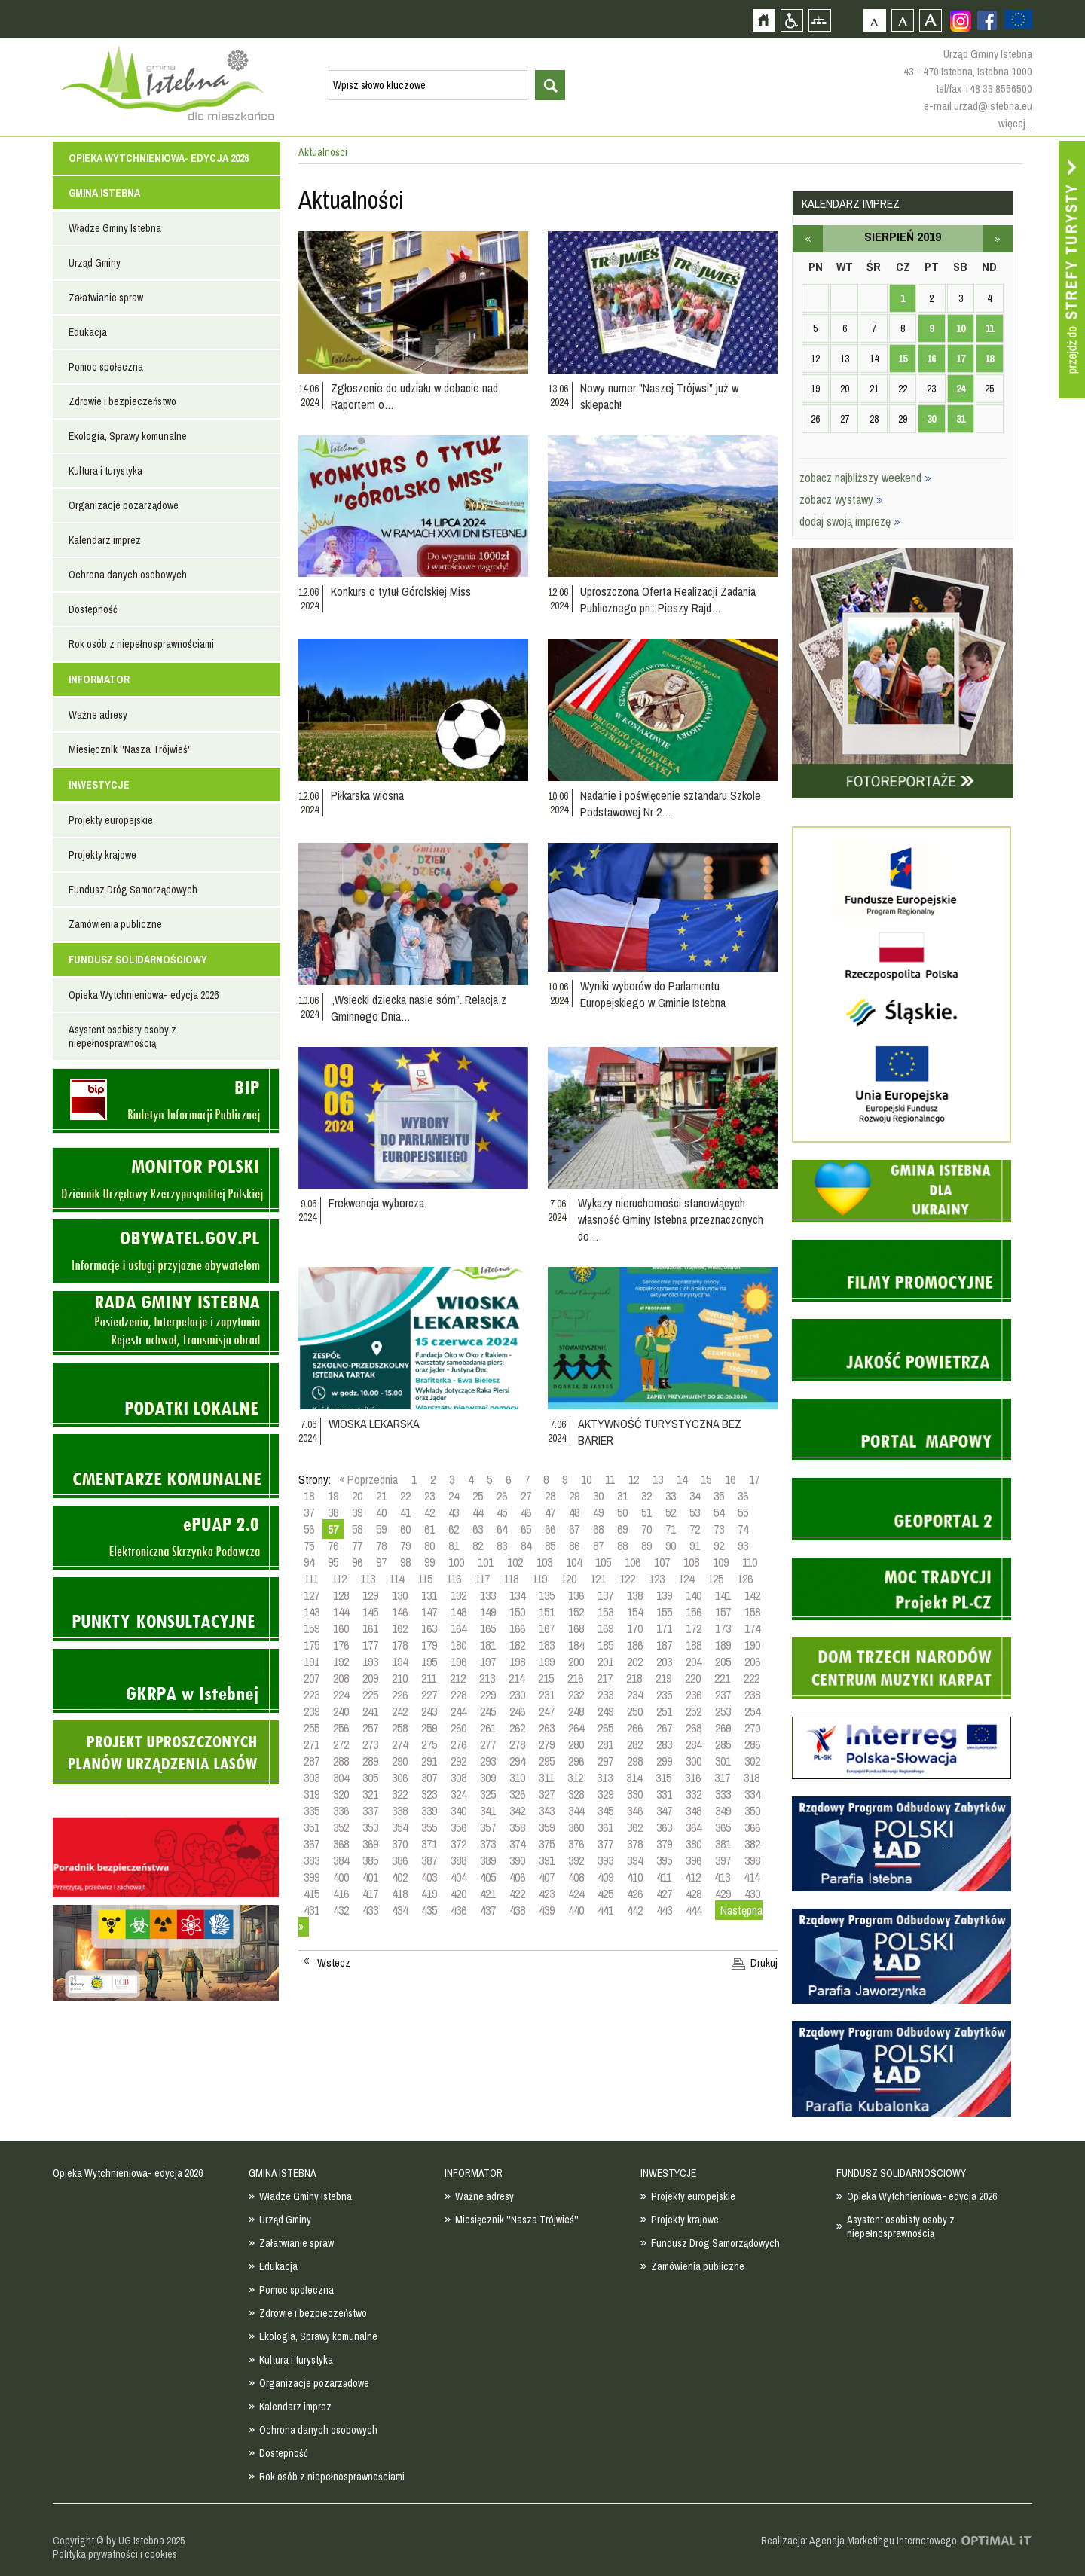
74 (743, 1529)
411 (663, 1877)
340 (458, 1810)
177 (370, 1645)
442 (635, 1910)
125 (715, 1578)
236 (693, 1694)
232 (576, 1694)
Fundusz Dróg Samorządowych (133, 889)
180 (458, 1645)
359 (547, 1827)
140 (693, 1595)
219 (663, 1678)
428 (693, 1893)
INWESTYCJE (99, 785)
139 (664, 1595)
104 (574, 1562)
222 (752, 1678)
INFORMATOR (99, 679)
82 (477, 1545)
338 (400, 1810)
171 (664, 1628)
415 (311, 1893)
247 (547, 1711)
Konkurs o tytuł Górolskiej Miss (401, 591)
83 (502, 1545)
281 (605, 1744)
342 (517, 1810)
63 (477, 1529)
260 (458, 1728)
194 (400, 1661)
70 (646, 1529)
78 (381, 1545)
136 (576, 1595)
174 (752, 1628)
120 (568, 1578)
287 (311, 1761)
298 (635, 1761)
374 (517, 1844)
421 (488, 1893)
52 (670, 1512)
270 (752, 1728)
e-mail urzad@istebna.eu (978, 106)
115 (424, 1578)
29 (574, 1496)
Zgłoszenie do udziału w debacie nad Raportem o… (414, 396)
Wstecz (333, 1962)
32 (646, 1496)
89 (646, 1545)
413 (722, 1877)
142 (752, 1595)
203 (664, 1661)
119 (539, 1578)
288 (341, 1761)
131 (429, 1595)
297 (605, 1761)
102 (515, 1562)
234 (635, 1694)
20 (357, 1496)
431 (311, 1910)
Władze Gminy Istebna (115, 228)
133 (488, 1595)
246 (517, 1711)
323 (429, 1794)
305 (370, 1777)
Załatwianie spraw (106, 297)
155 (664, 1612)
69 (622, 1529)
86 (574, 1545)
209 (370, 1678)
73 (719, 1529)
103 (544, 1562)
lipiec (808, 238)
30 (598, 1496)
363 (664, 1827)
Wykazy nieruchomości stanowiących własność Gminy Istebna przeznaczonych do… (670, 1219)
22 (405, 1496)
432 (341, 1910)
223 (311, 1694)
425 (605, 1893)
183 (547, 1645)
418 (400, 1893)
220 (693, 1678)
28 (550, 1496)
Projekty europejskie (111, 820)
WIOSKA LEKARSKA (374, 1423)
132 (458, 1595)
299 (664, 1761)
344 (576, 1810)
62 (453, 1529)
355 (429, 1827)
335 (311, 1810)
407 (547, 1877)
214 (516, 1678)
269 (723, 1728)
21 (381, 1496)
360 (576, 1827)
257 (370, 1728)
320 (341, 1794)
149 (488, 1612)
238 (752, 1694)
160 (341, 1628)
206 (752, 1661)
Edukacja (88, 332)
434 (400, 1910)
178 (400, 1645)
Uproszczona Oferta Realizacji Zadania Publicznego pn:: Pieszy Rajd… (668, 599)
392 (576, 1860)
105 (603, 1562)
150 (517, 1612)
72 (694, 1529)
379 (664, 1844)
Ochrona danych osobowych (128, 574)
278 (517, 1744)
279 (547, 1744)
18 (309, 1496)
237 (723, 1694)
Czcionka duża (930, 20)
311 (546, 1777)
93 (743, 1545)
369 (370, 1844)
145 (370, 1612)
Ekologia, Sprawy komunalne (128, 436)
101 (486, 1562)
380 (693, 1844)
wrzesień (998, 238)
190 (752, 1645)
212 (458, 1678)
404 (458, 1877)
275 (429, 1744)
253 (723, 1711)
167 (547, 1628)
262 (517, 1728)
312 (575, 1777)
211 (428, 1678)
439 (547, 1910)
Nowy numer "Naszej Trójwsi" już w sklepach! (659, 396)
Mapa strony (819, 20)
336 (341, 1810)
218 (634, 1678)
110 (749, 1562)
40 (381, 1512)
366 (752, 1827)
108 (691, 1562)
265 (605, 1728)
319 (311, 1794)
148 (458, 1612)
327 (547, 1794)
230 (517, 1694)
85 (550, 1545)
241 (370, 1711)
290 (400, 1761)
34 (694, 1496)
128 (341, 1595)
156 (693, 1612)
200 (576, 1661)
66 (550, 1529)
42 (429, 1512)
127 (311, 1595)
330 (635, 1794)
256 (341, 1728)
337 (370, 1810)
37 (309, 1512)
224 (341, 1694)
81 (453, 1545)
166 (517, 1628)
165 (488, 1628)
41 (405, 1512)
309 (488, 1777)
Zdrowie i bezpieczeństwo (122, 401)
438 (517, 1910)
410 (635, 1877)
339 (429, 1810)
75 (309, 1545)
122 (627, 1578)
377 (605, 1844)
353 (370, 1827)
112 (339, 1578)
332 (693, 1794)
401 (370, 1877)
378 (635, 1844)
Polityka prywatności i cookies (115, 2554)
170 (635, 1628)
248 (576, 1711)
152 (576, 1612)
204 (693, 1661)
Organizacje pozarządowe (124, 505)
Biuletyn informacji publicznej (166, 1101)
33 (670, 1496)
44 (477, 1512)
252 (693, 1711)
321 (370, 1794)
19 (333, 1496)
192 (341, 1661)
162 (400, 1628)
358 (517, 1827)
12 (633, 1479)
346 (635, 1810)
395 (664, 1860)
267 (664, 1728)
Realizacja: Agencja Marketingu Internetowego (859, 2540)
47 (550, 1512)
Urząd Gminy (95, 263)
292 (458, 1761)
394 (635, 1860)
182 (517, 1645)
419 (429, 1893)
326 (517, 1794)
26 (502, 1496)
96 (357, 1562)
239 (311, 1711)
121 (598, 1578)
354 (400, 1827)
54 (719, 1512)
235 (664, 1694)
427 (664, 1893)
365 (723, 1827)
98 (405, 1562)
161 (370, 1628)
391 (547, 1860)
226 (400, 1694)
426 (635, 1893)
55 (743, 1512)
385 (370, 1860)
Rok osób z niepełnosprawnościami (141, 644)
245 (488, 1711)
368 (341, 1844)
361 (605, 1827)
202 (635, 1661)
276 (458, 1744)
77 (357, 1545)
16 (730, 1479)
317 (722, 1777)
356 (458, 1827)
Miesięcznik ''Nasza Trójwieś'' (130, 749)
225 (370, 1694)
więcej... (1015, 123)
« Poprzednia (368, 1479)
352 (341, 1827)
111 (311, 1578)
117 (482, 1578)
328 (576, 1794)
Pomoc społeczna (106, 367)
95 (333, 1562)
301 (723, 1761)
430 (752, 1893)
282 (635, 1744)
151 (547, 1612)
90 (670, 1545)
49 (598, 1512)
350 (752, 1810)
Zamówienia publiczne (115, 924)
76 (333, 1545)
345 (605, 1810)
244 (458, 1711)
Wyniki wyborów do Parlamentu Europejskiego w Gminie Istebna (653, 994)
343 (547, 1810)
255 (311, 1728)
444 (693, 1910)
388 (458, 1860)
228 (458, 1694)
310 (517, 1777)
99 (429, 1562)
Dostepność (93, 609)
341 (488, 1810)
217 (605, 1678)
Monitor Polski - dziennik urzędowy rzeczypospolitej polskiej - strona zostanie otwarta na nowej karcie (166, 1180)
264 (576, 1728)
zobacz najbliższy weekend (865, 477)
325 (488, 1794)
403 (429, 1877)
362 (635, 1827)
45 (502, 1512)
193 (370, 1661)
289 (370, 1761)
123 (657, 1578)
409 (605, 1877)
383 (311, 1860)
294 (517, 1761)
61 (429, 1529)
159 (311, 1628)
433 (370, 1910)
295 (547, 1761)
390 (517, 1860)
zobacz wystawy (841, 499)
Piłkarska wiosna (367, 795)
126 (745, 1578)
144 (341, 1612)
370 (400, 1844)
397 (723, 1860)
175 (311, 1645)
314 (634, 1777)
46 (526, 1512)
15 (706, 1479)
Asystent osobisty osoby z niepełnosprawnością (122, 1036)
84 (526, 1545)
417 (370, 1893)
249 (605, 1711)
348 (693, 1810)
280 (576, 1744)
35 (719, 1496)
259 (429, 1728)
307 (429, 1777)
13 (658, 1479)
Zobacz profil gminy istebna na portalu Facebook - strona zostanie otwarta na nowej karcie (987, 20)
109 (721, 1562)
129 (370, 1595)
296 (576, 1761)
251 (664, 1711)
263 (547, 1728)
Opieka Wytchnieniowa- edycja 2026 (159, 158)
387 (429, 1860)
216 (575, 1678)
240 (341, 1711)
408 (576, 1877)
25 (477, 1496)
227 (429, 1694)
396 (693, 1860)
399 (311, 1877)
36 (743, 1496)
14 (682, 1479)
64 (502, 1529)
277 (488, 1744)
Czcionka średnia (902, 20)
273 (370, 1744)
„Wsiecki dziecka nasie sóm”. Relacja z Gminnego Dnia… (418, 1007)
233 (605, 1694)
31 (622, 1496)
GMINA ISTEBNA (104, 193)
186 (635, 1645)
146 (400, 1612)
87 (598, 1545)
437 (488, 1910)
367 (311, 1844)
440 (576, 1910)
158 (752, 1612)
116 (453, 1578)
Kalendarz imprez (105, 540)
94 (309, 1562)
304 (341, 1777)
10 (586, 1479)
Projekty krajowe (102, 855)
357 (488, 1827)
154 (635, 1612)
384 (341, 1860)
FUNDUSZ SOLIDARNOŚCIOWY (138, 959)
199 (547, 1661)
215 (546, 1678)
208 (341, 1678)
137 (605, 1595)
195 (429, 1661)
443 (664, 1910)
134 (517, 1595)
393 (605, 1860)
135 (547, 1595)
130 (400, 1595)
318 (752, 1777)
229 (488, 1694)
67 (574, 1529)
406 (517, 1877)
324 (458, 1794)
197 (488, 1661)
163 (429, 1628)
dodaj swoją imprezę (849, 521)
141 (723, 1595)
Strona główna (763, 20)
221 (722, 1678)
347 (664, 1810)
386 (400, 1860)
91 (694, 1545)
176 (341, 1645)
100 (456, 1562)
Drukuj (764, 1962)
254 (752, 1711)
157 (723, 1612)
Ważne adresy (98, 715)
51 (646, 1512)
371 (429, 1844)
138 (635, 1595)
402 (400, 1877)
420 (458, 1893)
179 (429, 1645)
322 (400, 1794)
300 (693, 1761)
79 (405, 1545)
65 (526, 1529)
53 (694, 1512)
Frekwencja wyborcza (376, 1203)
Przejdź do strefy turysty (1072, 269)
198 (517, 1661)
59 (381, 1529)
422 (517, 1893)
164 (458, 1628)
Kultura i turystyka (105, 471)
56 (309, 1529)
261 (488, 1728)
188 (693, 1645)
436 (458, 1910)
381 (723, 1844)
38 (333, 1512)
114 (396, 1578)
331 (664, 1794)
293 (488, 1761)
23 (429, 1496)
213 (487, 1678)
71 (670, 1529)
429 (723, 1893)
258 (400, 1728)
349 (723, 1810)
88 (622, 1545)
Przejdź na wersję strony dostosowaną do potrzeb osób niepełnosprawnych (791, 20)
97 (381, 1562)
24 (453, 1496)
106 (632, 1562)
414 (752, 1877)
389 (488, 1860)
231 (547, 1694)
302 (752, 1761)
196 (458, 1661)
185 (605, 1645)
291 (429, 1761)
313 (605, 1777)
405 (488, 1877)
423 (547, 1893)
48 (574, 1512)
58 (357, 1529)
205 (723, 1661)
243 (429, 1711)
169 (605, 1628)
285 (723, 1744)
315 (663, 1777)
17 (754, 1479)
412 (693, 1877)
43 (453, 1512)
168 (576, 1628)
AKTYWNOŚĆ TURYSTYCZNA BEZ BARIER (659, 1431)
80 (429, 1545)
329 (605, 1794)
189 (723, 1645)
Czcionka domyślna (874, 20)
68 (598, 1529)
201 (605, 1661)
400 (341, 1877)
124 (686, 1578)
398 (752, 1860)
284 (693, 1744)
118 (510, 1578)
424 (576, 1893)
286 (752, 1744)
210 (400, 1678)
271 (311, 1744)
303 (311, 1777)
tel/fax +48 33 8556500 (984, 88)
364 (693, 1827)
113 (367, 1578)
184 (576, 1645)
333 (723, 1794)
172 (693, 1628)
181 (488, 1645)
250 (635, 1711)
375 (547, 1844)
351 (311, 1827)
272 (341, 1744)
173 (723, 1628)
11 (610, 1479)
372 (458, 1844)
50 (622, 1512)
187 (664, 1645)
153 (605, 1612)
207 (311, 1678)
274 (400, 1744)
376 (576, 1844)
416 (341, 1893)
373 (488, 1844)
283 (664, 1744)
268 (693, 1728)
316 (693, 1777)
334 (752, 1794)
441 (605, 1910)
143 (311, 1612)
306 (400, 1777)
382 (752, 1844)
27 (526, 1496)
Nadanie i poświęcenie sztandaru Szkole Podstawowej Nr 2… (670, 803)
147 (429, 1612)
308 (458, 1777)
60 (405, 1529)
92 (719, 1545)
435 (429, 1910)
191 (311, 1661)
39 (357, 1512)
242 (400, 1711)
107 (662, 1562)
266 (635, 1728)
